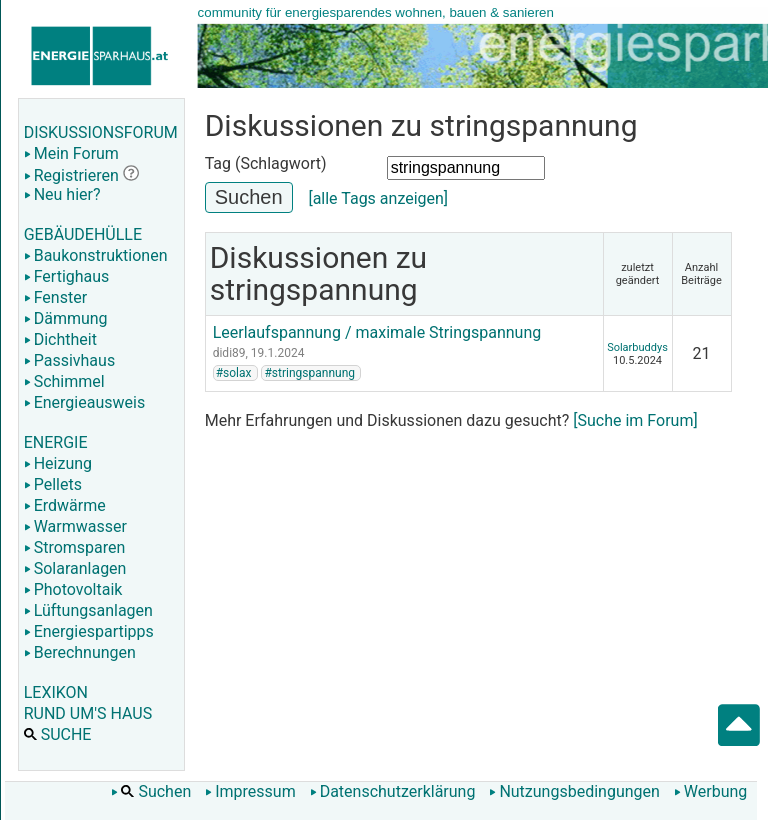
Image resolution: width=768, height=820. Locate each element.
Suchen (151, 791)
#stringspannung (309, 373)
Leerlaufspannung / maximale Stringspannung (377, 332)
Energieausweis (84, 402)
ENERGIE (56, 442)
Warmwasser (75, 526)
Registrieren (71, 175)
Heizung (58, 463)
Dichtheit (60, 339)
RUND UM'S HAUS (88, 713)
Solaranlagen (75, 568)
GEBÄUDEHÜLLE (83, 234)
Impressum (250, 791)
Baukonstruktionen (96, 255)
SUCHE (58, 734)
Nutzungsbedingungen (574, 791)
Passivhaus (69, 360)
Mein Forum (71, 153)
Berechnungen (80, 652)
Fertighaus (67, 276)
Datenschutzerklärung (393, 791)
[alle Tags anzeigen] (378, 198)
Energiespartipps (89, 631)
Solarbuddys (637, 347)
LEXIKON (56, 692)
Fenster (55, 297)
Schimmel (64, 381)
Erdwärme (65, 505)
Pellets (53, 484)
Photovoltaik (73, 589)
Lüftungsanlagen (88, 610)
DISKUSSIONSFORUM (101, 132)
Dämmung (66, 318)
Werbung (710, 791)
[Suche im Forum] (635, 420)
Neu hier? (62, 194)
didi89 (229, 353)
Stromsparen (75, 547)
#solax (234, 373)
